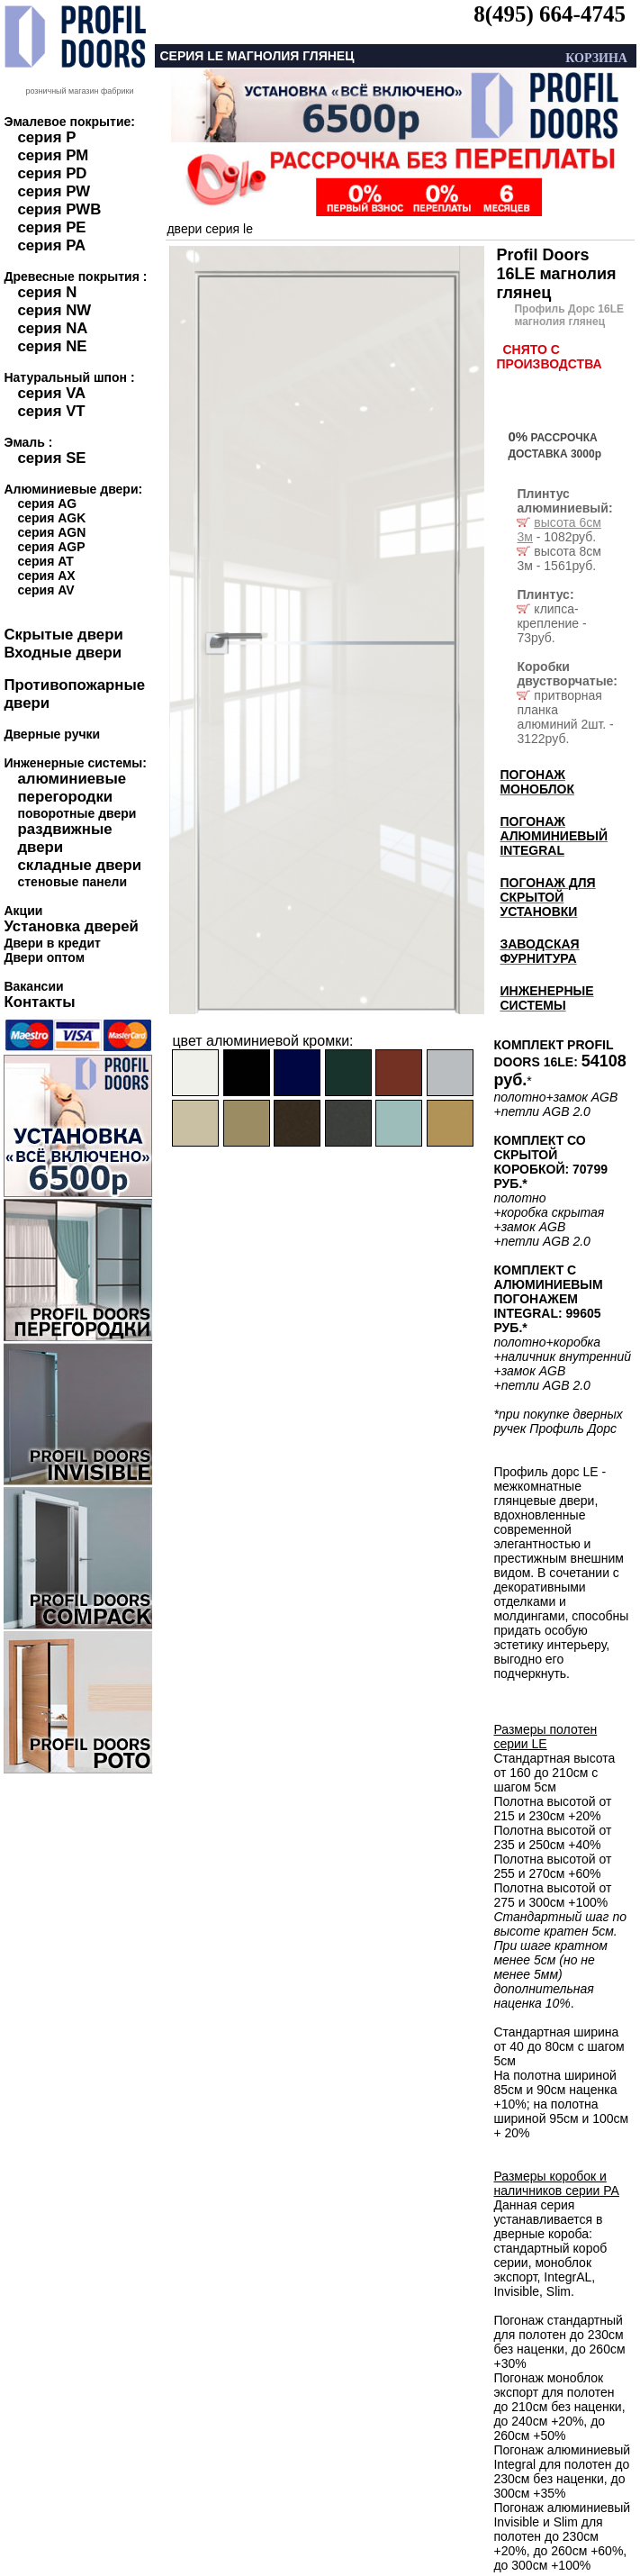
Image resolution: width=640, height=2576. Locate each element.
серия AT (45, 561)
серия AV (45, 590)
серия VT (51, 411)
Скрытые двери (63, 634)
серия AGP (51, 547)
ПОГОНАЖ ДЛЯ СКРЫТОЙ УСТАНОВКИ (547, 897)
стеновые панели (72, 882)
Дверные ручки (52, 734)
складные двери (79, 865)
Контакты (39, 1002)
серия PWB (59, 209)
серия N (47, 292)
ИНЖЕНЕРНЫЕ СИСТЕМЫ (546, 998)
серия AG (47, 503)
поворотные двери (76, 813)
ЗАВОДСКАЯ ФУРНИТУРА (539, 951)
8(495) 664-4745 (549, 14)
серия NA (52, 328)
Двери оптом (44, 957)
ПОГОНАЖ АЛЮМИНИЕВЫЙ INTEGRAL (554, 835)
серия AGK (51, 518)
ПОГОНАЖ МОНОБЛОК (537, 781)
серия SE (51, 458)
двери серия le (210, 229)
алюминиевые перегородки (71, 787)
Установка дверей (71, 926)
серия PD (51, 173)
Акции (23, 910)
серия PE (51, 227)
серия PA (51, 245)
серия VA (51, 393)
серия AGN (51, 532)
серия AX (46, 575)
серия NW (54, 310)
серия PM (52, 155)
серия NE (51, 346)
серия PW (53, 191)
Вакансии (33, 986)
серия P (46, 137)
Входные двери (63, 652)
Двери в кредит (52, 943)
